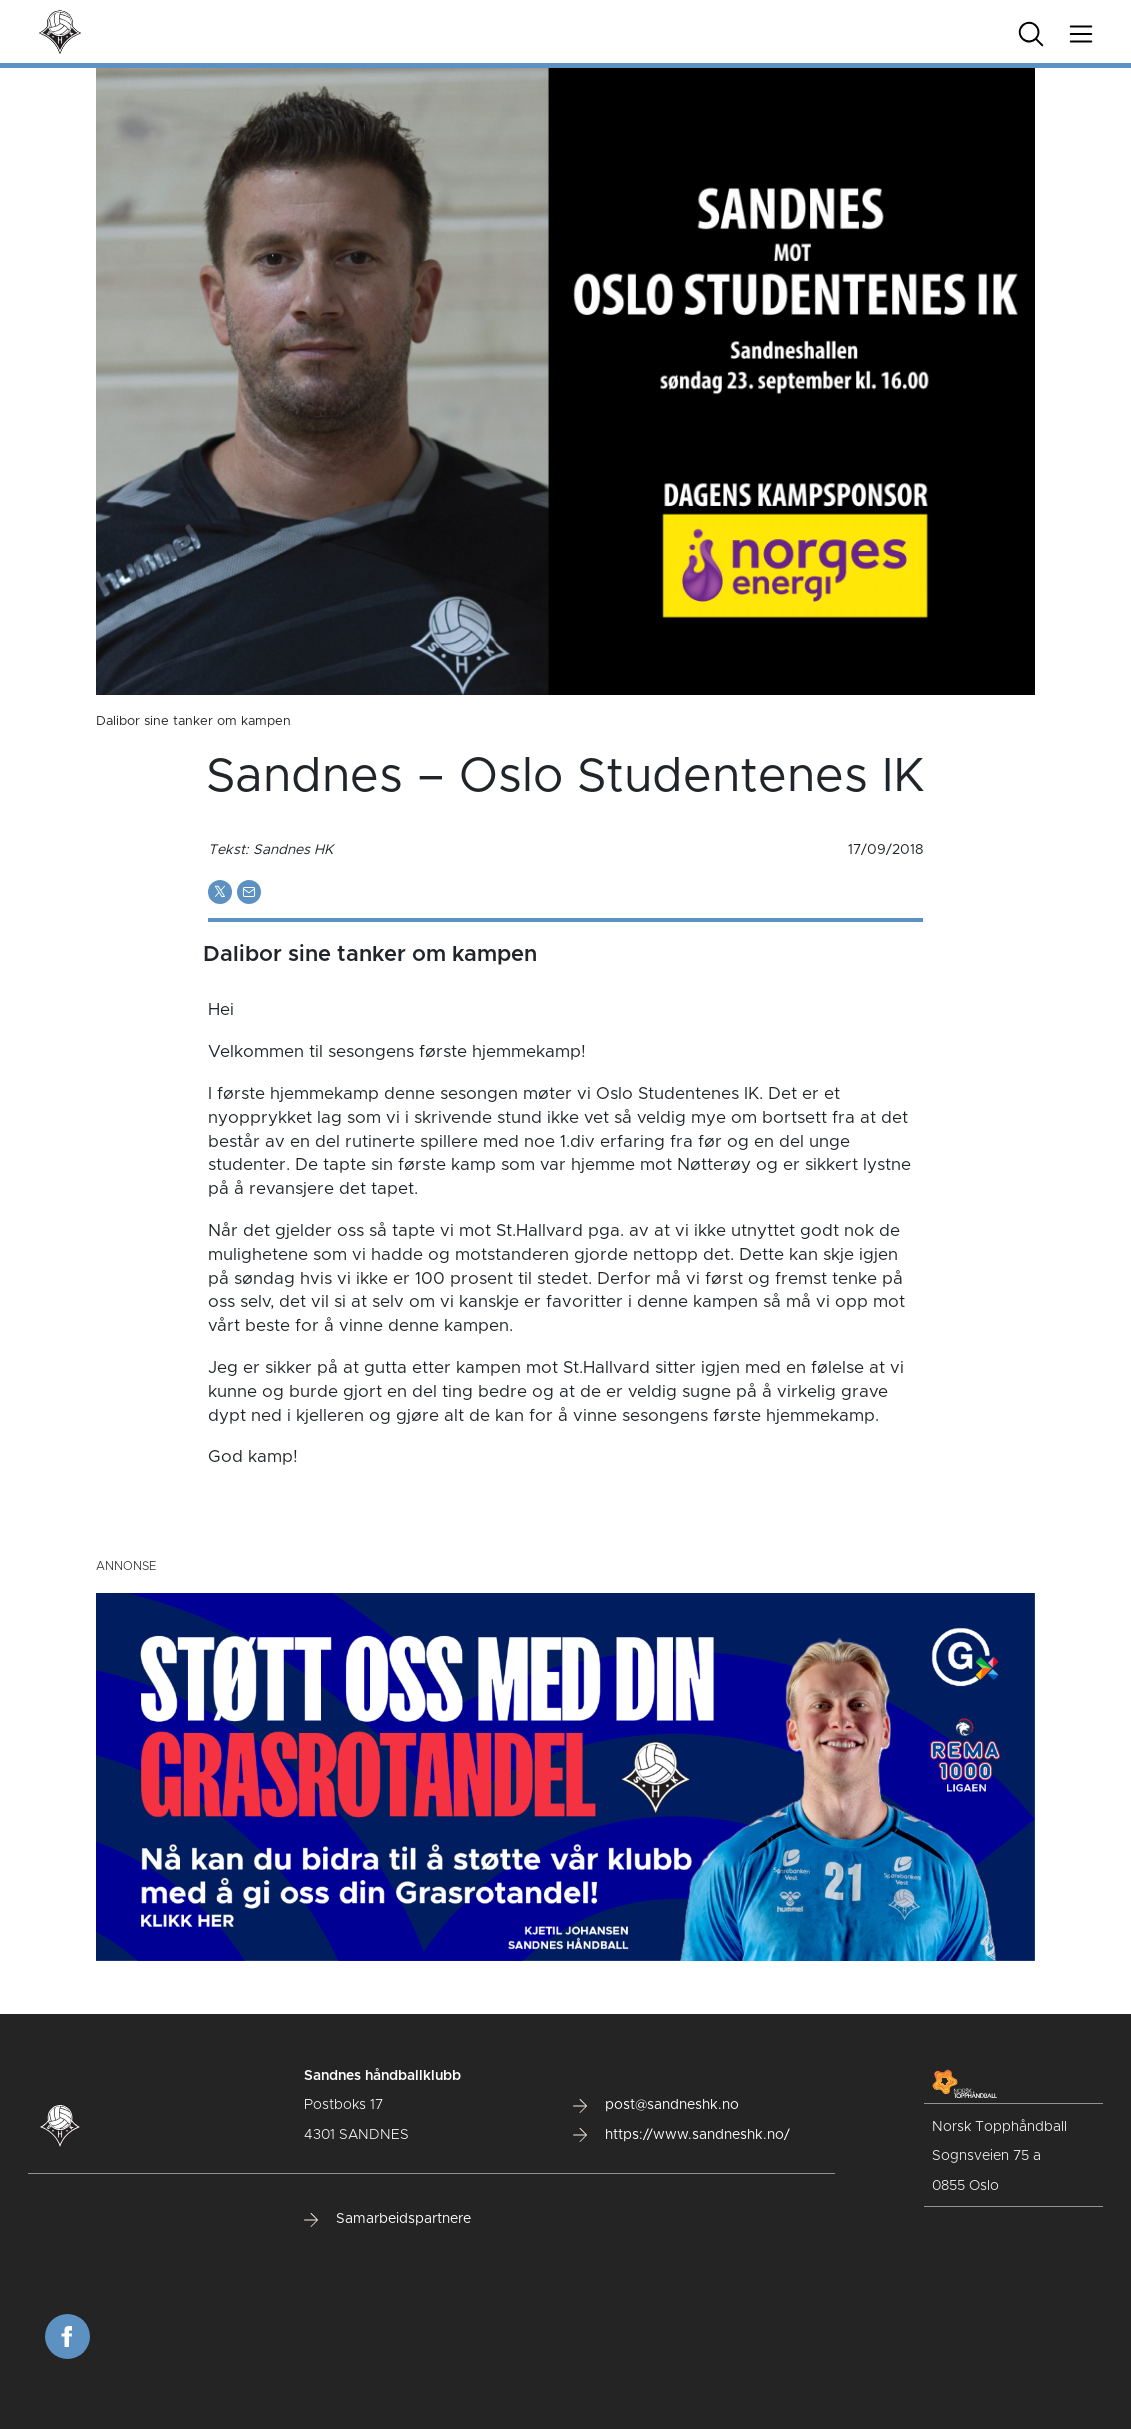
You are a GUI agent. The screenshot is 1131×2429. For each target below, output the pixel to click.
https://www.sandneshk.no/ (681, 2135)
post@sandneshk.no (656, 2105)
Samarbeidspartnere (387, 2219)
